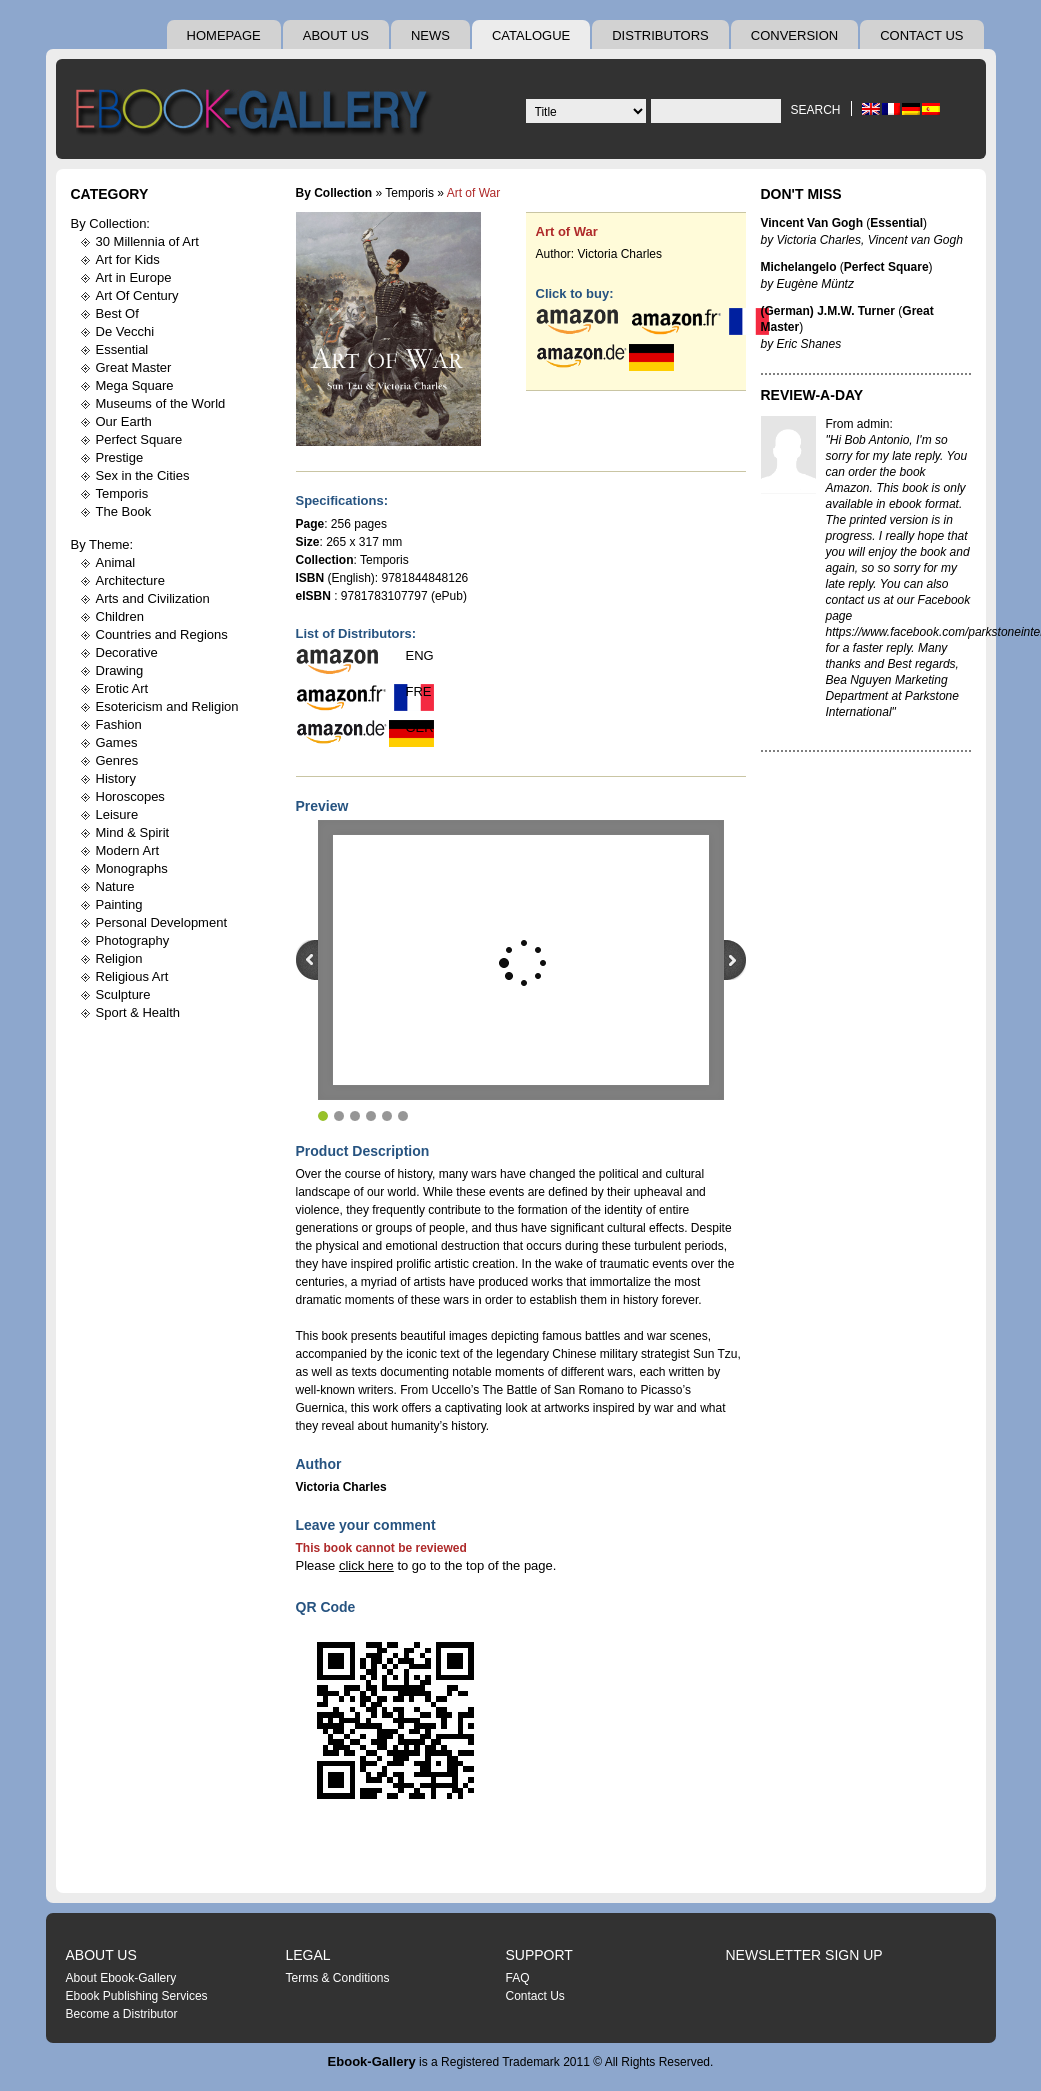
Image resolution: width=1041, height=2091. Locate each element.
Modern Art (128, 850)
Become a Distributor (122, 2014)
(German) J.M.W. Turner (828, 311)
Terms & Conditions (338, 1978)
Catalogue (531, 35)
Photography (133, 940)
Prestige (120, 457)
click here (366, 1565)
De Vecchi (125, 331)
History (116, 778)
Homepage (224, 35)
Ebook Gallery (256, 114)
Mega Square (135, 385)
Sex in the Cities (143, 475)
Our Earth (124, 421)
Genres (117, 760)
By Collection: (110, 223)
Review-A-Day (812, 395)
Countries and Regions (162, 634)
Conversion (794, 35)
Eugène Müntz (815, 284)
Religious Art (132, 976)
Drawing (120, 670)
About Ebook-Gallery (121, 1978)
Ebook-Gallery (372, 2061)
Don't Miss (801, 194)
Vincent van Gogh (915, 240)
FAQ (518, 1978)
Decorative (127, 652)
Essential (122, 349)
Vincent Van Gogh (812, 223)
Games (117, 742)
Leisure (117, 814)
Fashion (119, 724)
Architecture (130, 580)
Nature (115, 886)
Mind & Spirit (133, 832)
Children (120, 616)
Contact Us (921, 35)
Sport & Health (138, 1012)
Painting (119, 904)
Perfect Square (139, 439)
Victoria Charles (620, 254)
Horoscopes (130, 796)
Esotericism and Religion (167, 706)
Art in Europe (134, 277)
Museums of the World (161, 403)
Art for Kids (128, 259)
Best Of (117, 313)
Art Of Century (137, 295)
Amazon (848, 488)
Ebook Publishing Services (137, 1996)
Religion (119, 958)
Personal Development (162, 922)
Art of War (567, 231)
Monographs (132, 868)
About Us (336, 35)
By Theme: (102, 544)
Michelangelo (799, 267)
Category (110, 194)
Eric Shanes (809, 344)
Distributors (660, 35)
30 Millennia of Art (147, 241)
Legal (308, 1955)
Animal (116, 562)
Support (539, 1955)
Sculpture (123, 994)
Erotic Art (122, 688)
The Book (124, 511)
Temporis (122, 493)
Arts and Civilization (153, 598)
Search (815, 110)
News (430, 35)
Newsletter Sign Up (804, 1955)
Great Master (134, 367)
